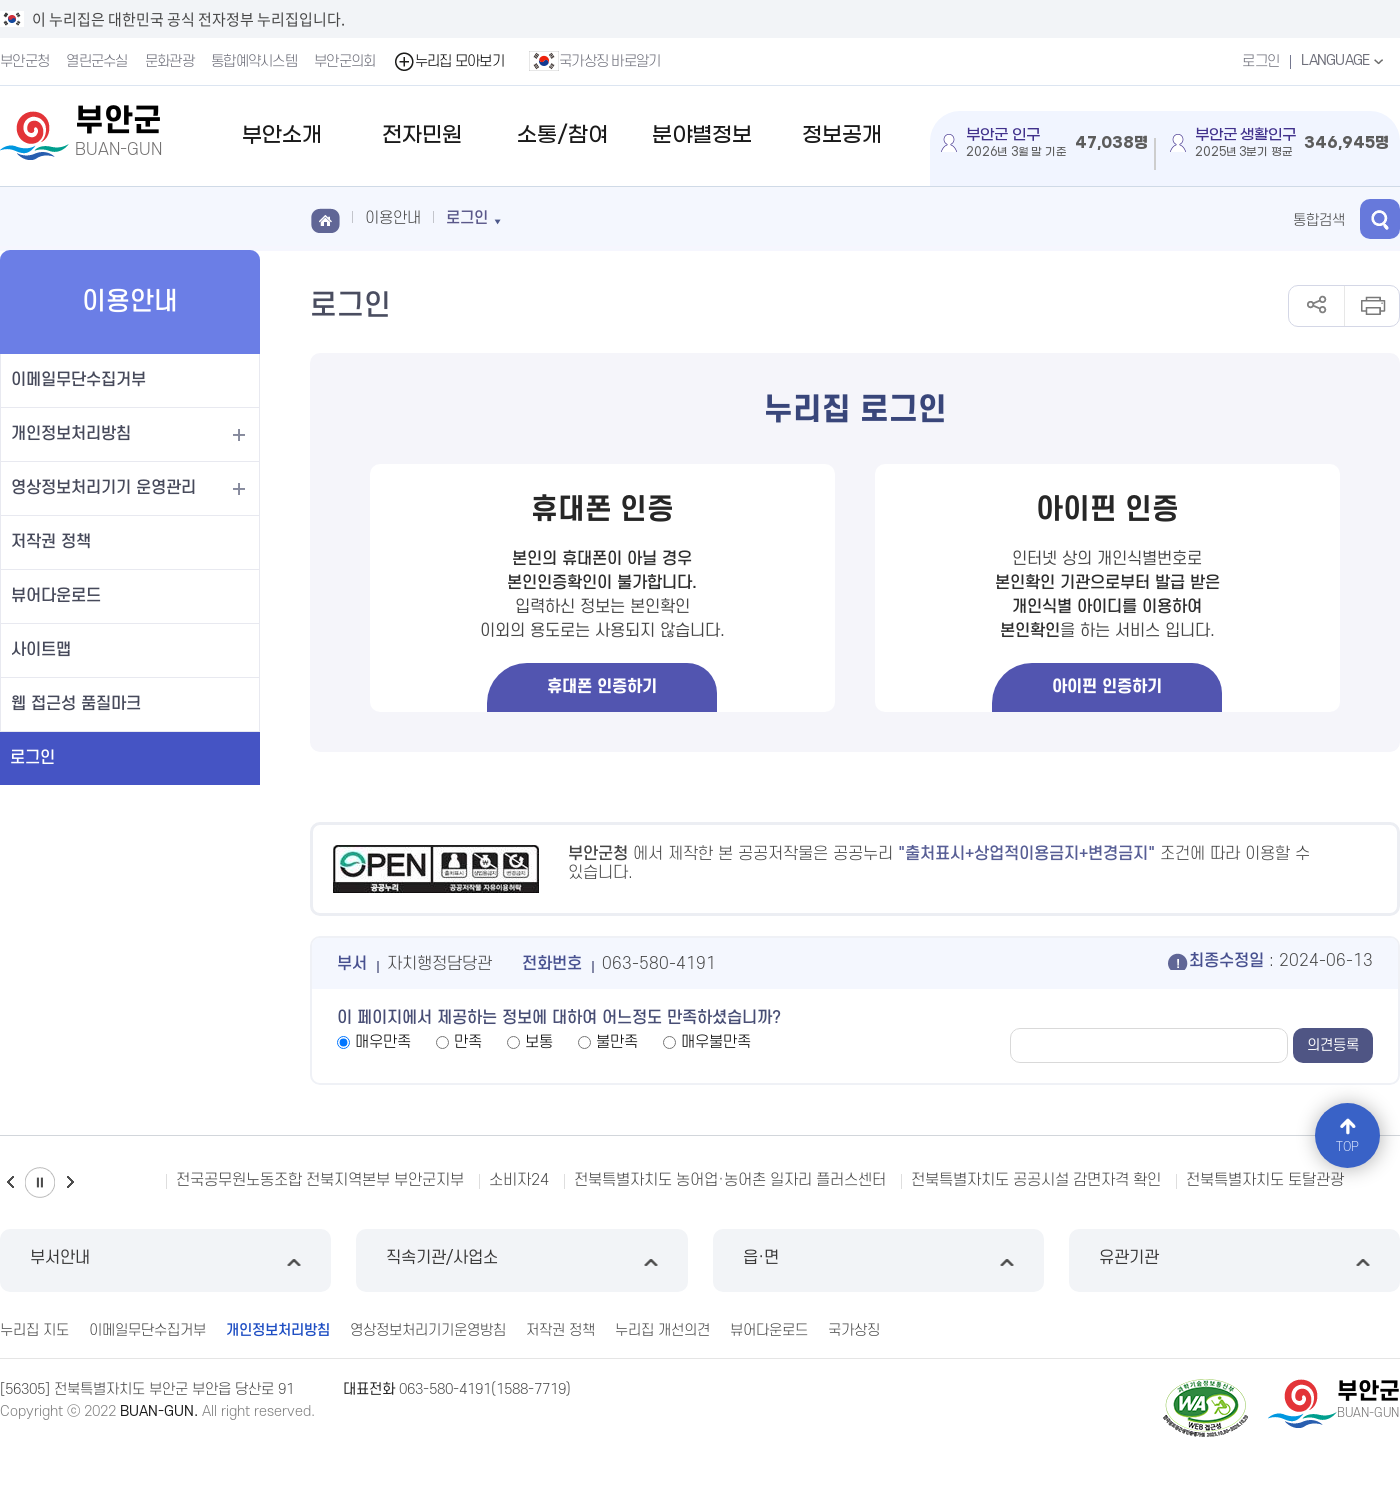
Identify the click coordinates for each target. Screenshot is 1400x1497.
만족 (468, 1042)
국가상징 (854, 1330)
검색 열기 (1380, 219)
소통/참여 (562, 135)
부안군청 (24, 61)
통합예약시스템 (254, 61)
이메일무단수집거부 (78, 380)
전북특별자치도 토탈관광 (1265, 1180)
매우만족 (383, 1042)
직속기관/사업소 (521, 1260)
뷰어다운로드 (56, 596)
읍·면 (878, 1260)
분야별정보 (702, 135)
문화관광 (169, 61)
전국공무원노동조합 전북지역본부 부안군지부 (320, 1180)
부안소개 (282, 135)
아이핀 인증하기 (1107, 687)
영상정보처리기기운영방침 (428, 1330)
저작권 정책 (51, 542)
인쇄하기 (1371, 306)
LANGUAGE (1344, 61)
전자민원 (422, 135)
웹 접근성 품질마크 (76, 704)
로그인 (1260, 61)
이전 (10, 1182)
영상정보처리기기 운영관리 (103, 488)
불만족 (617, 1042)
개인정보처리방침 (71, 434)
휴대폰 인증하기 (602, 687)
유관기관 (1234, 1260)
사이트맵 (41, 650)
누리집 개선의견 (662, 1330)
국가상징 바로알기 (595, 61)
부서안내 (165, 1260)
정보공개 (842, 135)
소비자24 (519, 1180)
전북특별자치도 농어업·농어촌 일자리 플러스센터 (730, 1180)
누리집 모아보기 (448, 61)
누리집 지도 (34, 1330)
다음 (70, 1182)
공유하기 (1316, 306)
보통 (539, 1042)
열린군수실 (97, 61)
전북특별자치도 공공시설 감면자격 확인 (1036, 1180)
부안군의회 (345, 61)
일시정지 (40, 1182)
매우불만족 (716, 1042)
